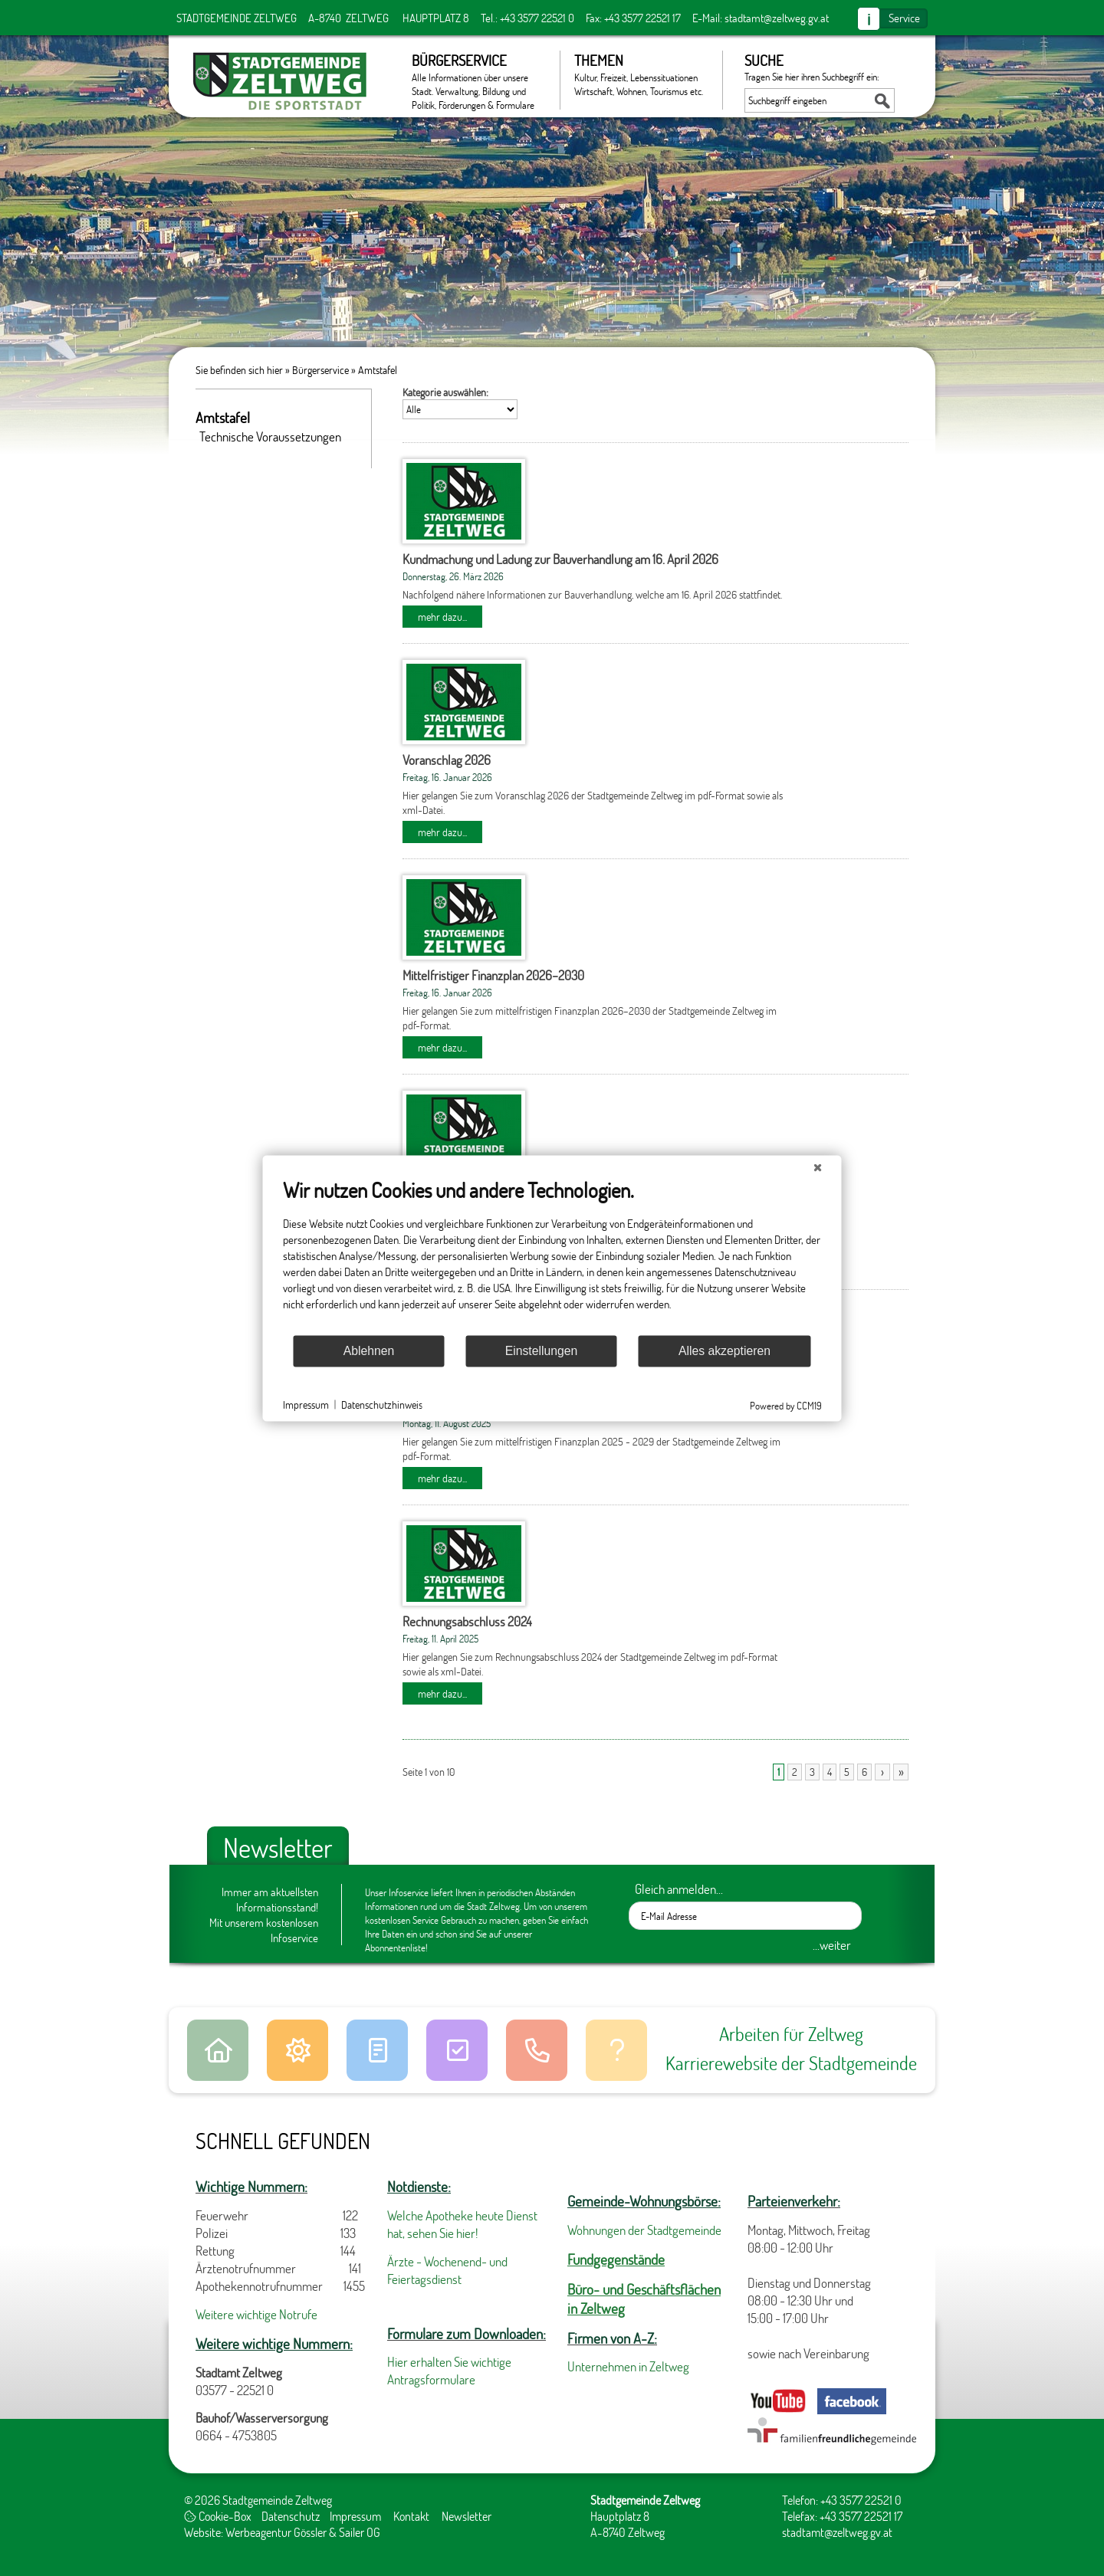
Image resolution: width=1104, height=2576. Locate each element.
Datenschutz (290, 2516)
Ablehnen (369, 1350)
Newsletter (466, 2516)
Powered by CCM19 (786, 1405)
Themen (640, 74)
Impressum (355, 2516)
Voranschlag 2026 (446, 760)
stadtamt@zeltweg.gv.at (776, 17)
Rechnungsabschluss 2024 (467, 1621)
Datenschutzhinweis (381, 1404)
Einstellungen (541, 1350)
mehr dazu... (442, 616)
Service (904, 17)
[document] (552, 1255)
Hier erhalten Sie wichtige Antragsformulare (449, 2370)
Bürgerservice (478, 80)
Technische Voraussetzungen (270, 436)
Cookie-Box (217, 2516)
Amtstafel (377, 370)
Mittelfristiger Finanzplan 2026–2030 (493, 975)
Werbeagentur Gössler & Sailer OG (302, 2532)
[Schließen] (818, 1167)
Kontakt (411, 2516)
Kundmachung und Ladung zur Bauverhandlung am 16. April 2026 (560, 559)
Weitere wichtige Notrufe (256, 2314)
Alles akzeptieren (724, 1350)
